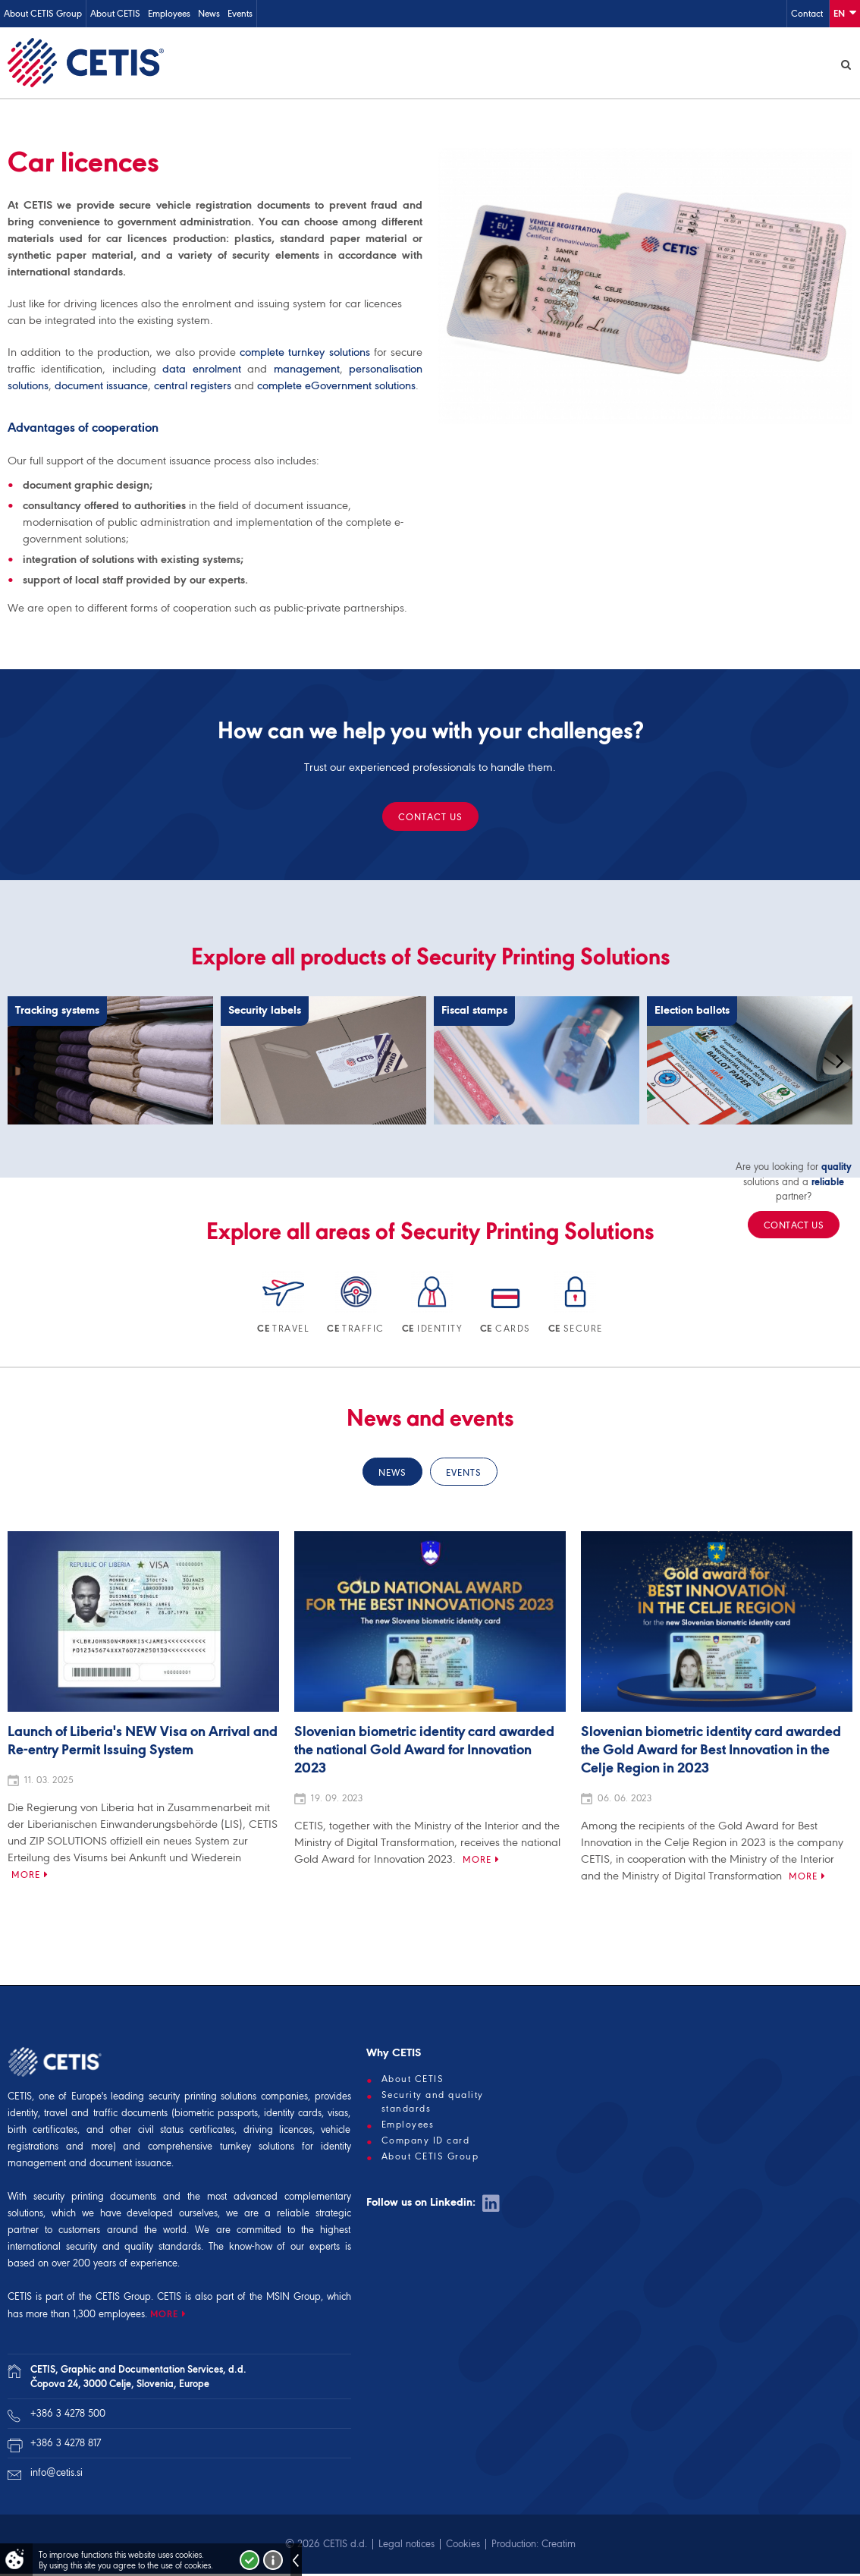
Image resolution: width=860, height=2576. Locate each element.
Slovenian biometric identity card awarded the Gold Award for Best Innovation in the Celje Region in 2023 (711, 1753)
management (307, 371)
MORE (164, 2316)
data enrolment (201, 371)
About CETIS (115, 13)
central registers (192, 388)
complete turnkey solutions (305, 354)
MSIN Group (293, 2298)
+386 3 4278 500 (67, 2415)
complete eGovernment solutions (336, 388)
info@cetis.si (56, 2474)
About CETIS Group (43, 13)
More (25, 1876)
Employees (169, 13)
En (844, 12)
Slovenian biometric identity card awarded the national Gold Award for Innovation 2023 (424, 1753)
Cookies (463, 2546)
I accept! (249, 2560)
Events (240, 13)
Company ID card (425, 2142)
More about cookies (273, 2560)
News (209, 13)
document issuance (101, 388)
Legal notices (406, 2546)
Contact (807, 13)
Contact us (430, 819)
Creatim (558, 2546)
